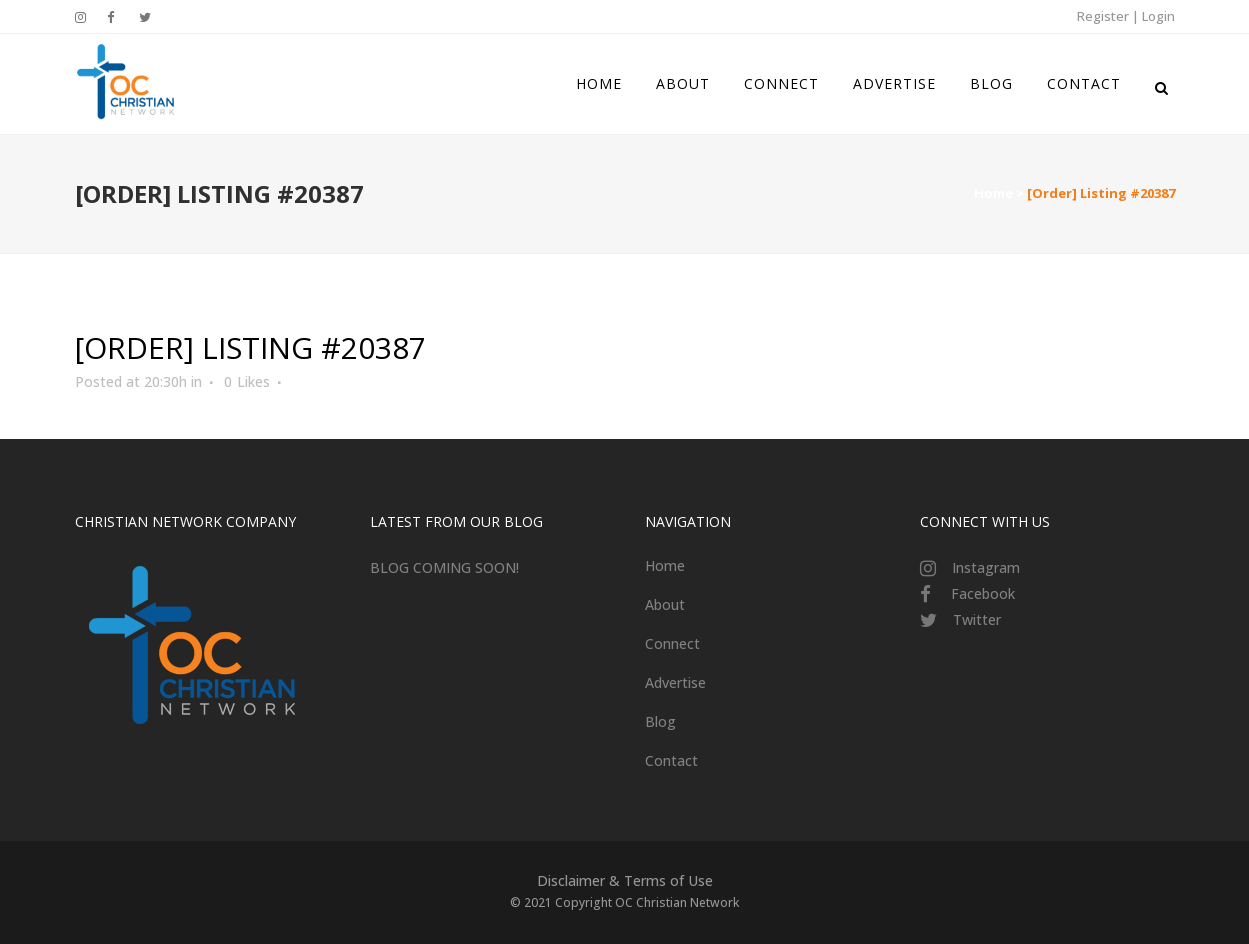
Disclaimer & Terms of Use (625, 880)
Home (993, 193)
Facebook (983, 593)
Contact (671, 760)
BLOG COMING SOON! (444, 567)
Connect (672, 643)
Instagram (986, 567)
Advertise (675, 682)
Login (1158, 16)
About (665, 604)
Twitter (977, 619)
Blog (660, 721)
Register (1103, 16)
